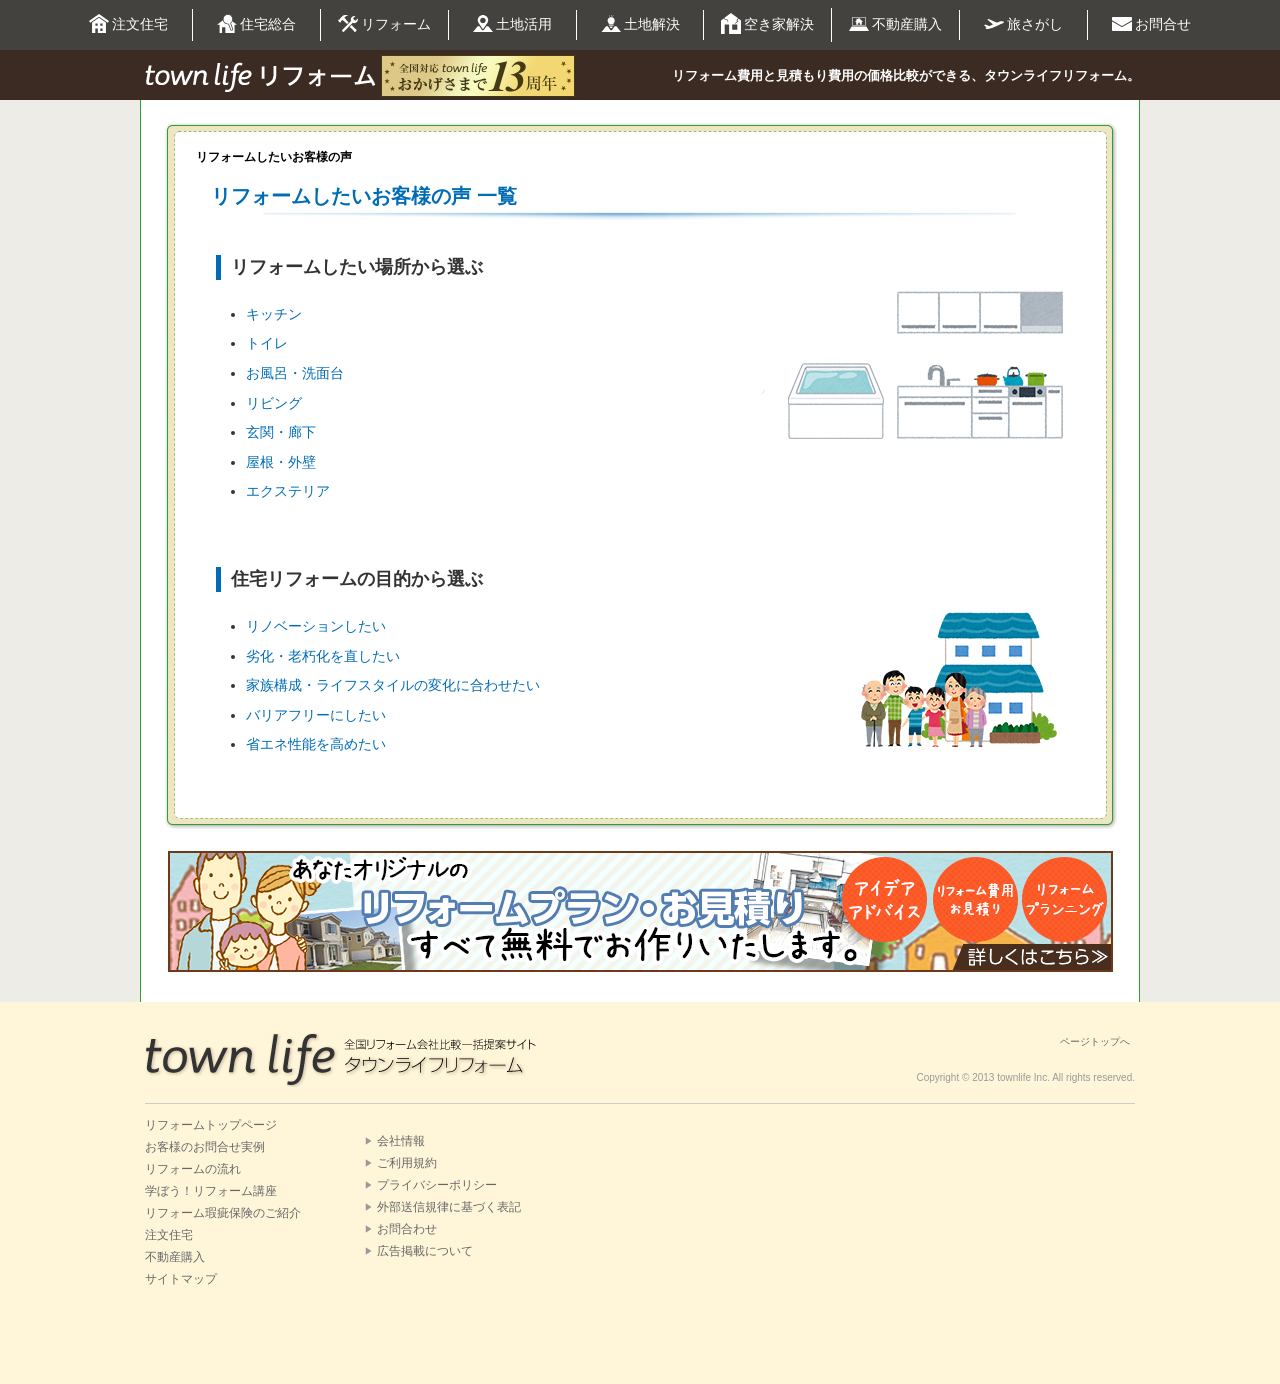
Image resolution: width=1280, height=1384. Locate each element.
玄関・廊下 (281, 432)
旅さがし (1023, 24)
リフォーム (384, 25)
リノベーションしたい (316, 626)
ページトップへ (1095, 1041)
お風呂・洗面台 (295, 373)
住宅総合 (256, 25)
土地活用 (512, 25)
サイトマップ (181, 1279)
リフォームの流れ (193, 1169)
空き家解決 (767, 25)
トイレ (267, 343)
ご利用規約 (407, 1163)
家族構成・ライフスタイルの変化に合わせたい (393, 685)
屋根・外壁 (281, 462)
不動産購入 (895, 25)
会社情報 (401, 1141)
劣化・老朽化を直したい (323, 656)
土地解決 (640, 25)
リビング (274, 403)
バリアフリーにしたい (316, 715)
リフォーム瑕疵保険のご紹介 (223, 1213)
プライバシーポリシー (437, 1185)
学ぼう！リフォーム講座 (211, 1191)
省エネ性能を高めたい (316, 744)
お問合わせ (407, 1229)
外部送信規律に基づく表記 (449, 1207)
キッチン (274, 314)
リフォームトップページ (211, 1125)
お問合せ (1151, 25)
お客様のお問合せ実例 (205, 1147)
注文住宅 (128, 25)
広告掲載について (425, 1251)
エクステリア (288, 491)
